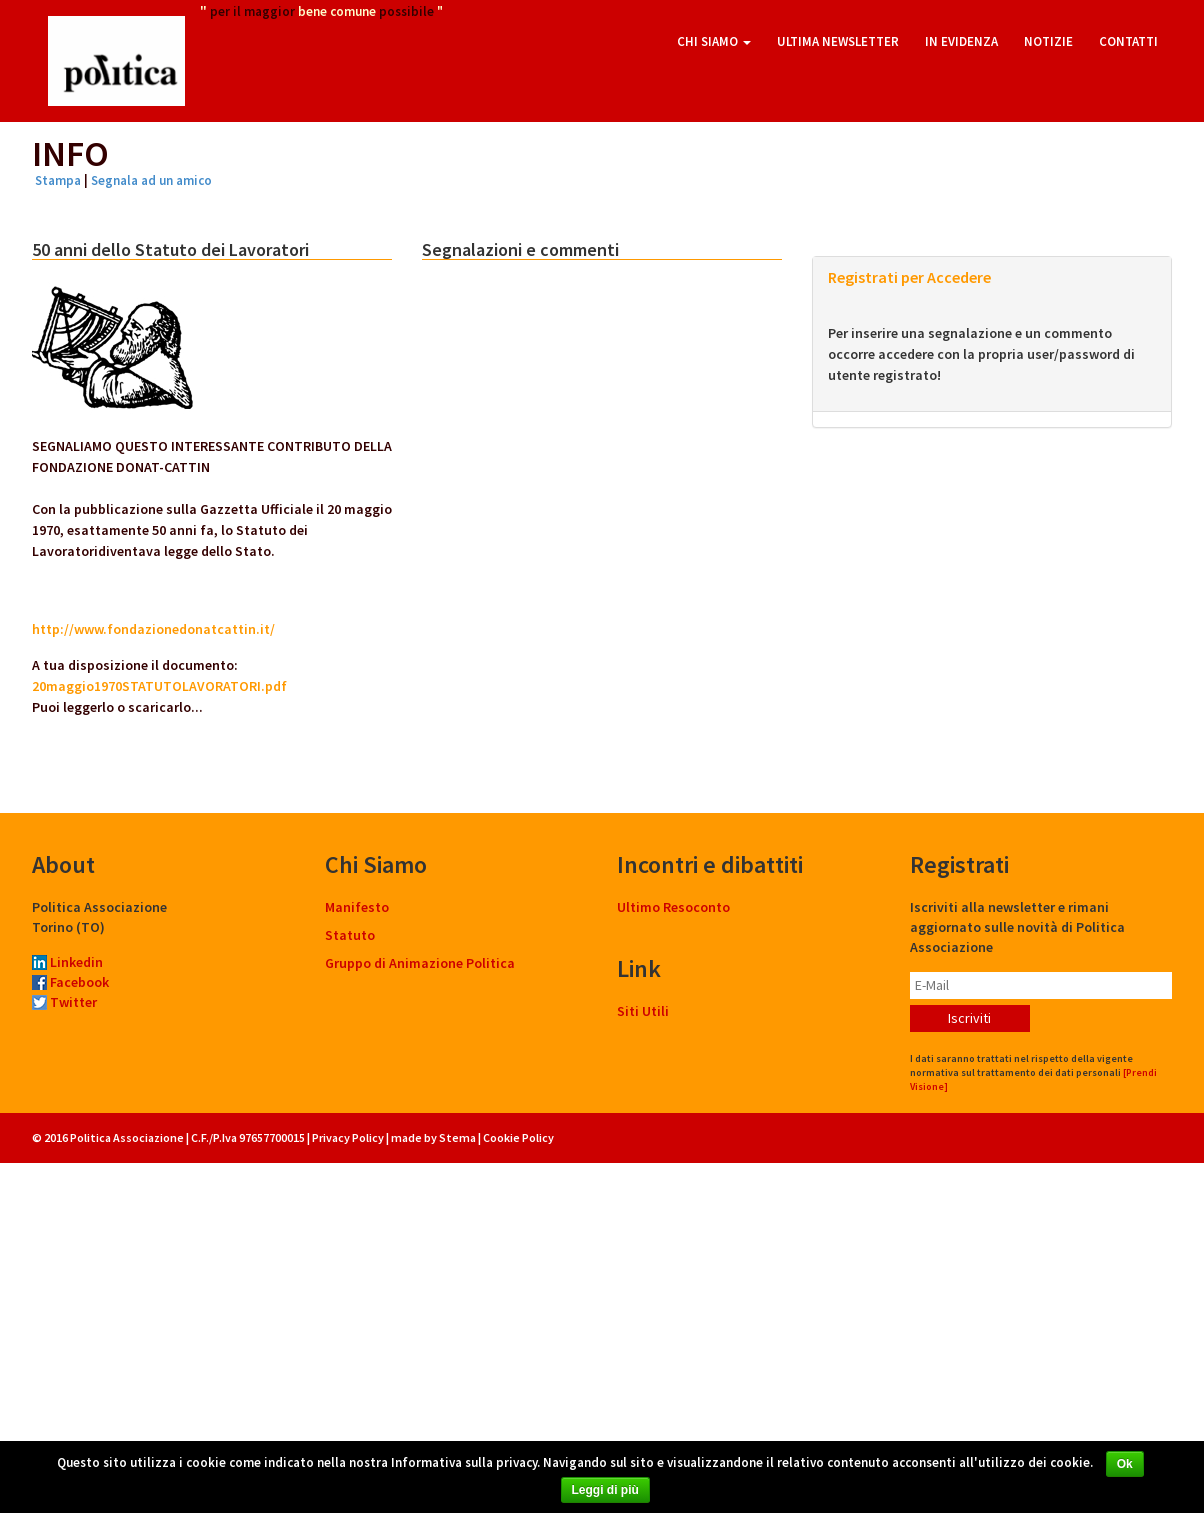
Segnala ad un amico (151, 180)
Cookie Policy (518, 1137)
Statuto (350, 935)
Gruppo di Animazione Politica (420, 963)
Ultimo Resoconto (673, 907)
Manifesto (357, 907)
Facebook (70, 982)
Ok (1125, 1464)
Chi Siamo (714, 41)
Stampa (58, 180)
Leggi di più (605, 1490)
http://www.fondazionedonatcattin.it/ (153, 629)
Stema (457, 1137)
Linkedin (67, 962)
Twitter (64, 1002)
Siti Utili (643, 1011)
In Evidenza (961, 41)
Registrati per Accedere (909, 277)
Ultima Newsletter (838, 41)
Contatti (1128, 41)
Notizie (1048, 41)
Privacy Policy (348, 1137)
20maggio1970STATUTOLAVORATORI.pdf (159, 686)
